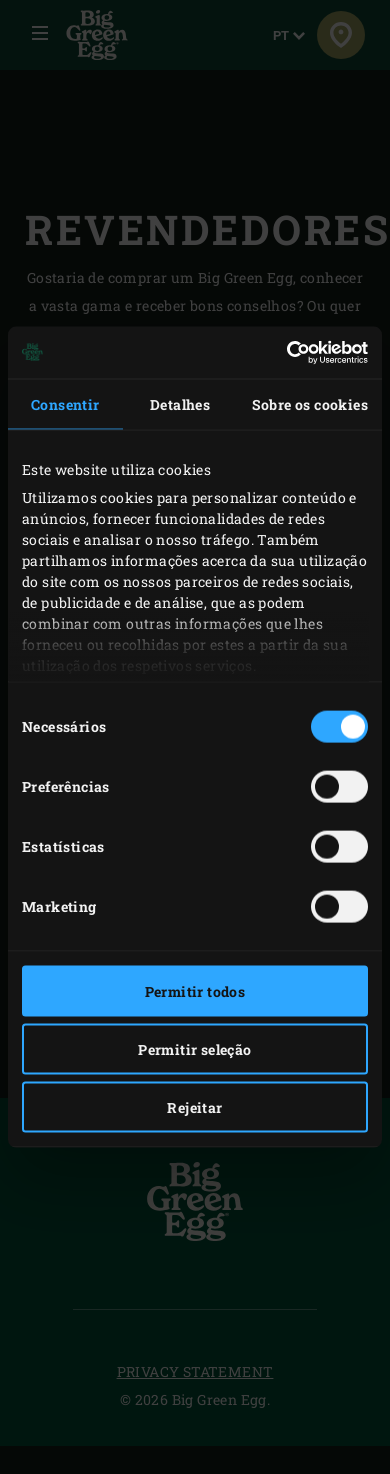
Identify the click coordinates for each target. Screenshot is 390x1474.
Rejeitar (194, 1106)
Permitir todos (195, 990)
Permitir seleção (194, 1048)
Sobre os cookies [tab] (310, 403)
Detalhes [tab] (180, 403)
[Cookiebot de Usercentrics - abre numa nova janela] (281, 353)
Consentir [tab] (65, 403)
